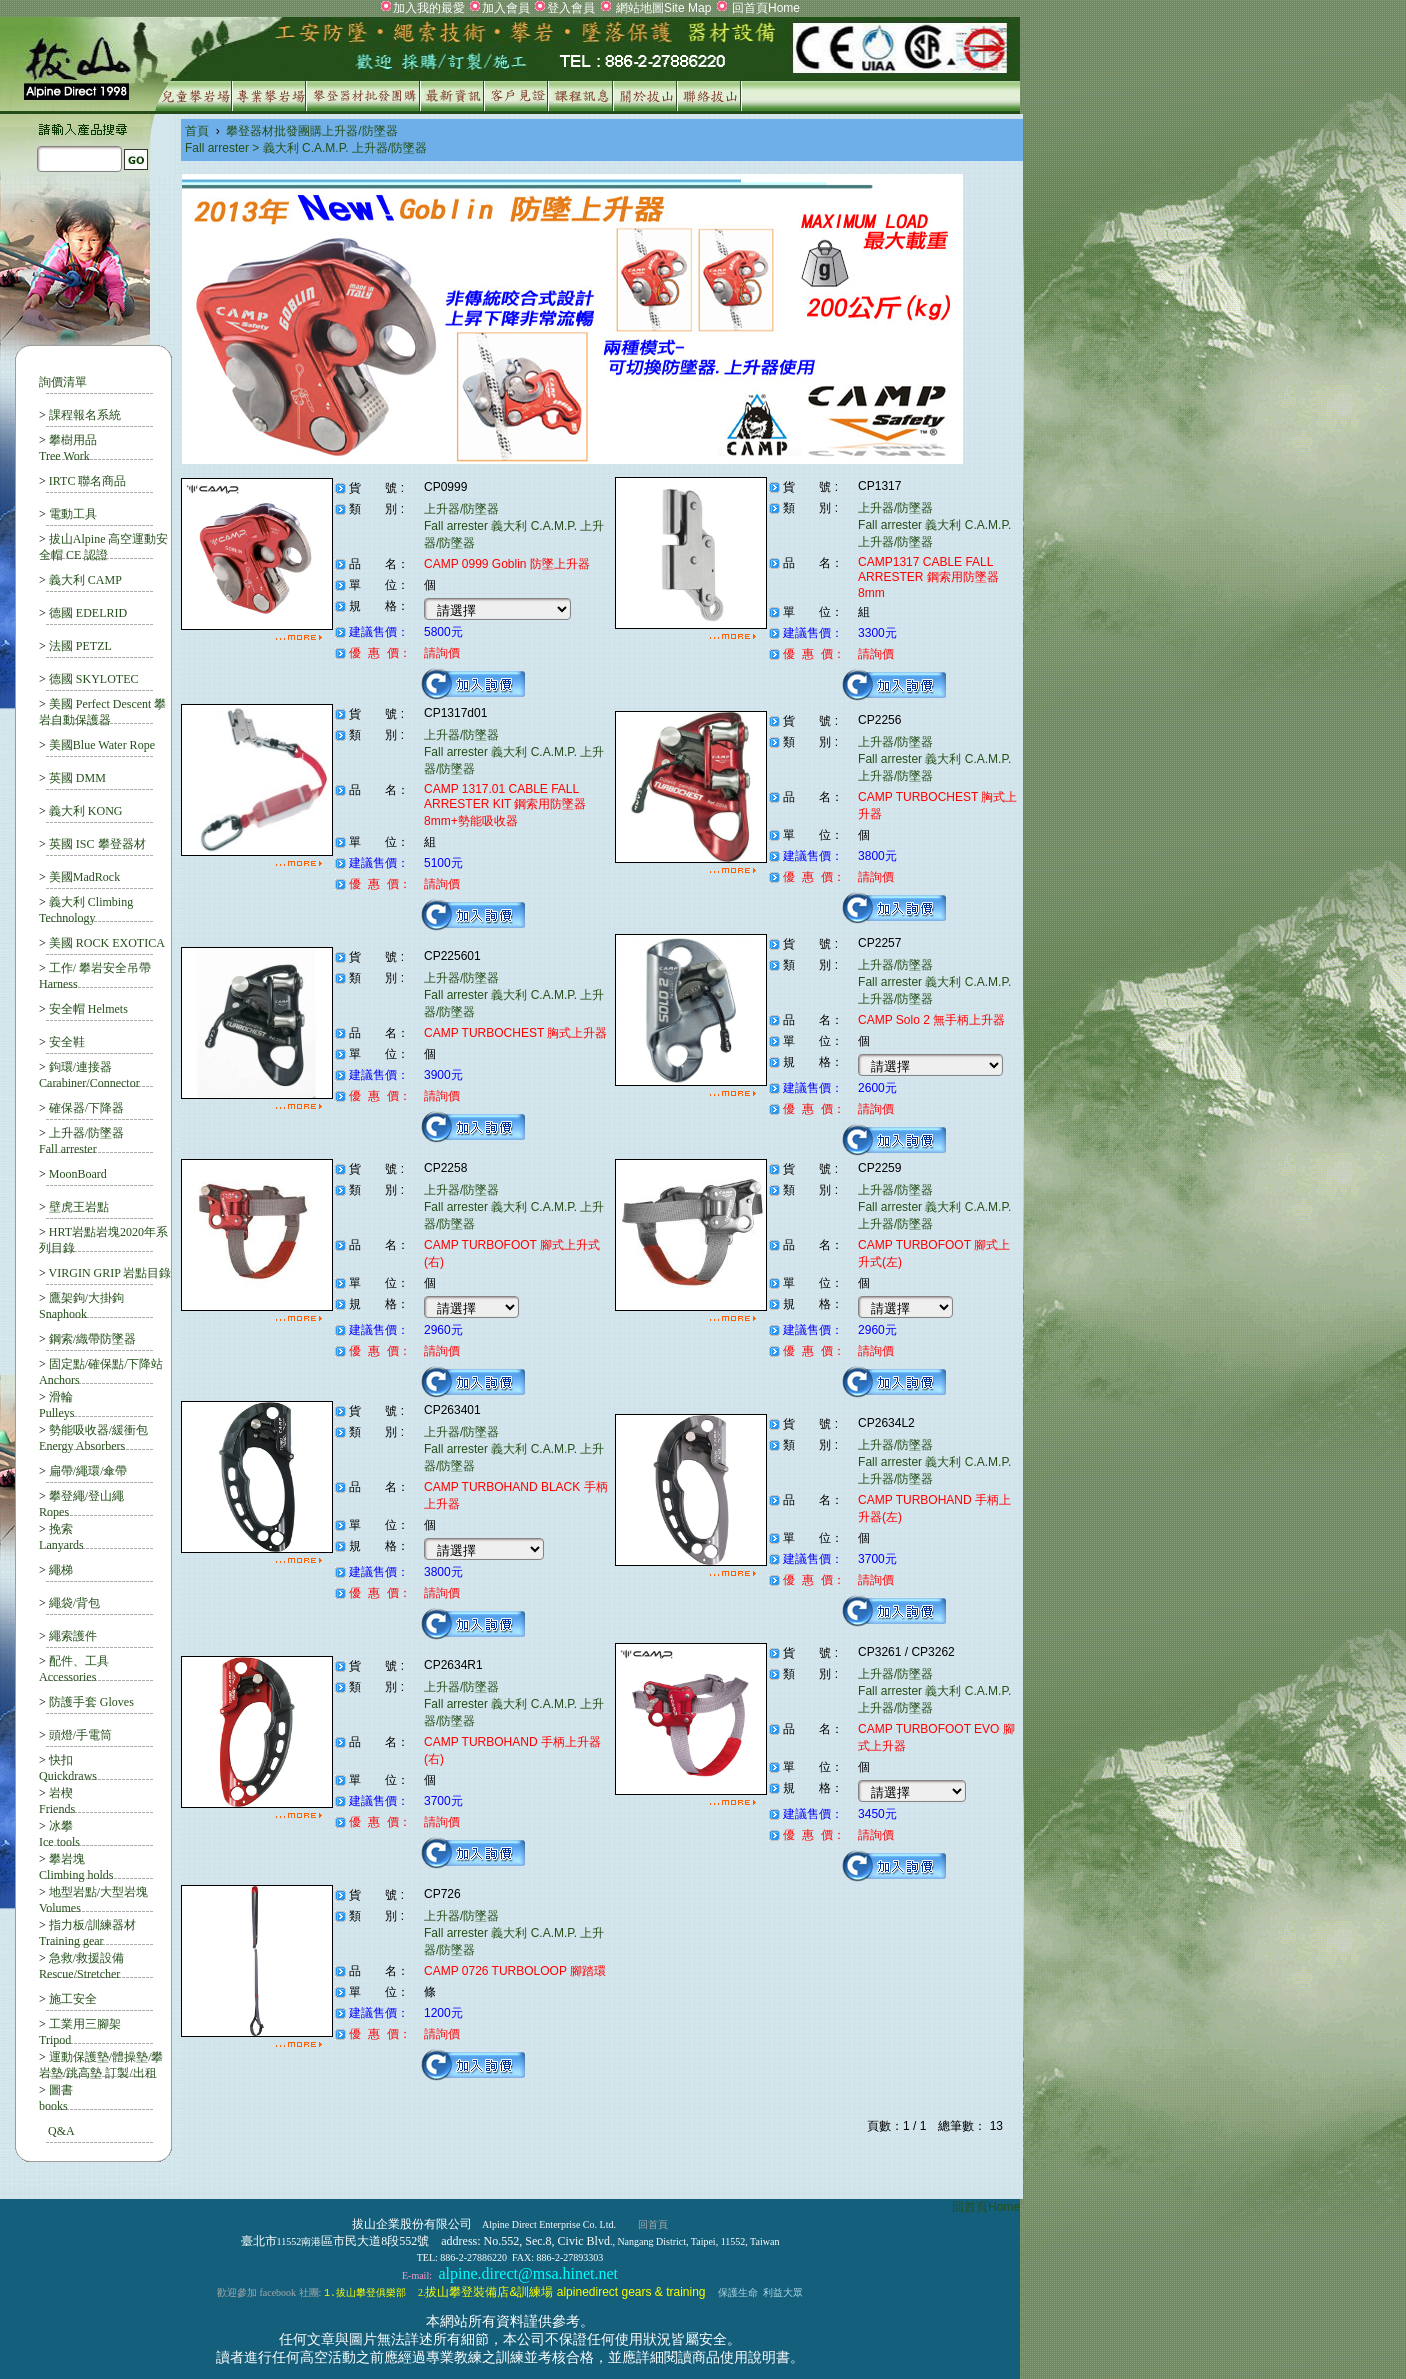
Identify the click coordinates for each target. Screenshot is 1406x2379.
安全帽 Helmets (88, 1009)
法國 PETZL (80, 646)
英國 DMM (77, 778)
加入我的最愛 (429, 8)
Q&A (61, 2131)
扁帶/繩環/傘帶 (88, 1471)
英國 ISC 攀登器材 (97, 844)
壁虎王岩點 (79, 1207)
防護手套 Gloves (91, 1702)
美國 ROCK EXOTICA (107, 943)
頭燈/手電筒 (80, 1735)
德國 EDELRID (88, 613)
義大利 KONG (86, 811)
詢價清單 (63, 382)
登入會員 (571, 8)
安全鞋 (67, 1042)
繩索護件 (73, 1636)
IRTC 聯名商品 (88, 481)
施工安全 (73, 1999)
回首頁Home (764, 8)
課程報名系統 (85, 415)
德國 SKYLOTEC (94, 679)
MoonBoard (78, 1174)
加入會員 (506, 8)
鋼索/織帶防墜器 (92, 1339)
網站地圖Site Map (662, 8)
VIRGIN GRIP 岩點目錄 (110, 1273)
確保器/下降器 (86, 1108)
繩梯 (61, 1570)
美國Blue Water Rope (102, 745)
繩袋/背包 (74, 1603)
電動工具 (73, 514)
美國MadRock (84, 877)
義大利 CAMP (85, 580)
